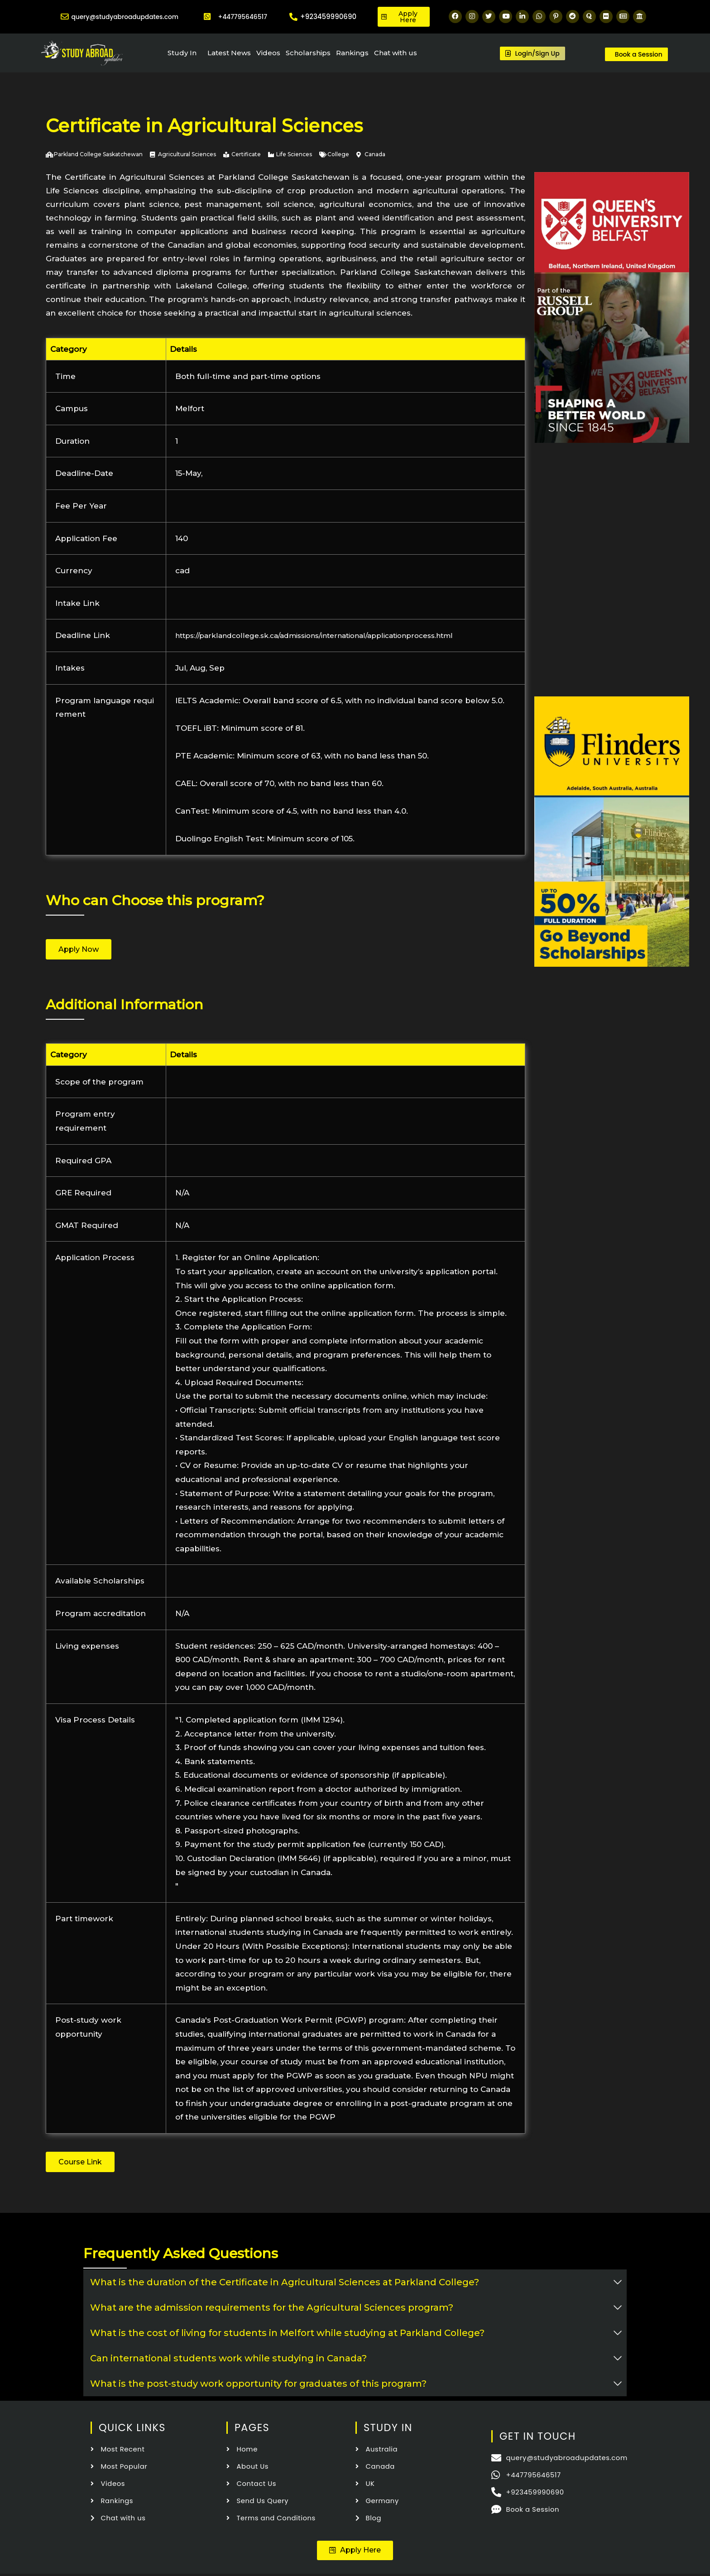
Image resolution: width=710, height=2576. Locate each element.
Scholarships (308, 52)
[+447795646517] (207, 17)
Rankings (352, 52)
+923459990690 (328, 16)
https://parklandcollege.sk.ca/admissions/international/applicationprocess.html (332, 635)
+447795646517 (242, 16)
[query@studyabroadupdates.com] (62, 17)
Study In (182, 52)
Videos (268, 52)
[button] (355, 2552)
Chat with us (395, 52)
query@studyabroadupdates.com (127, 16)
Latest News (229, 52)
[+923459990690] (293, 17)
